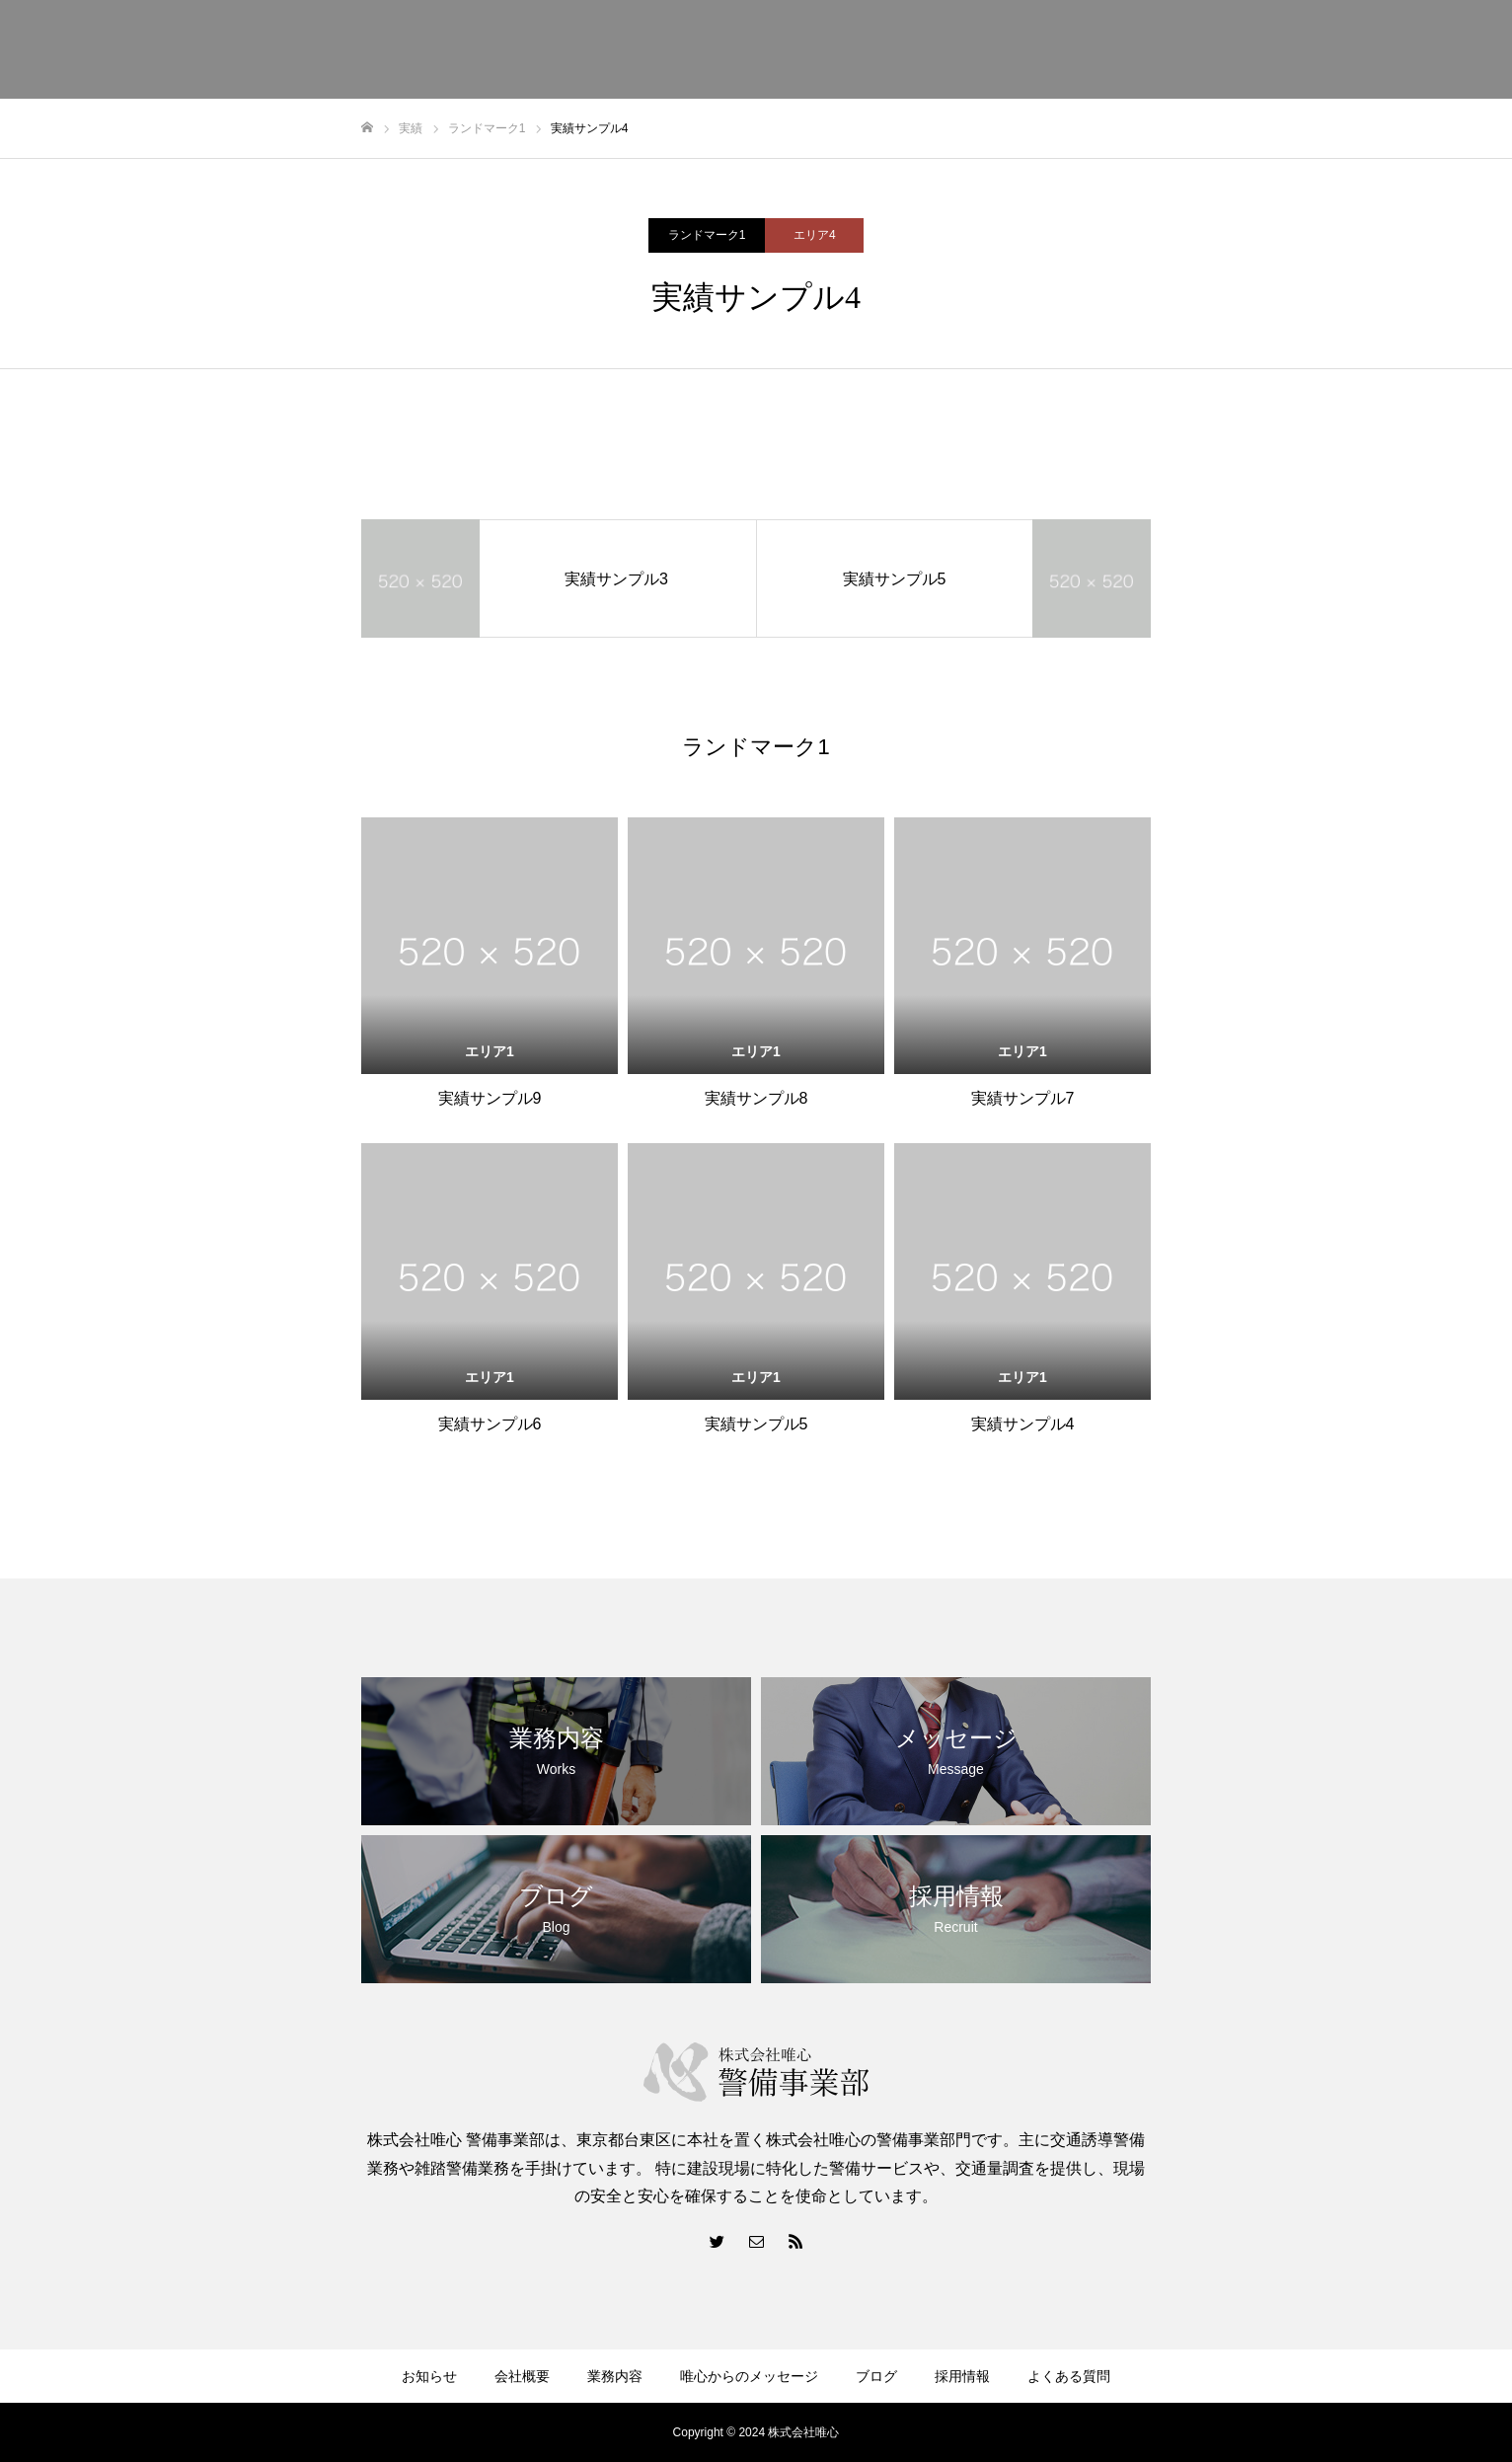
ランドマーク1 (707, 235)
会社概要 (522, 2376)
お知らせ (429, 2376)
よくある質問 (1068, 2376)
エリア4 (815, 235)
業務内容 (615, 2376)
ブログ (876, 2376)
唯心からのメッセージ (749, 2376)
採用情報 (962, 2376)
